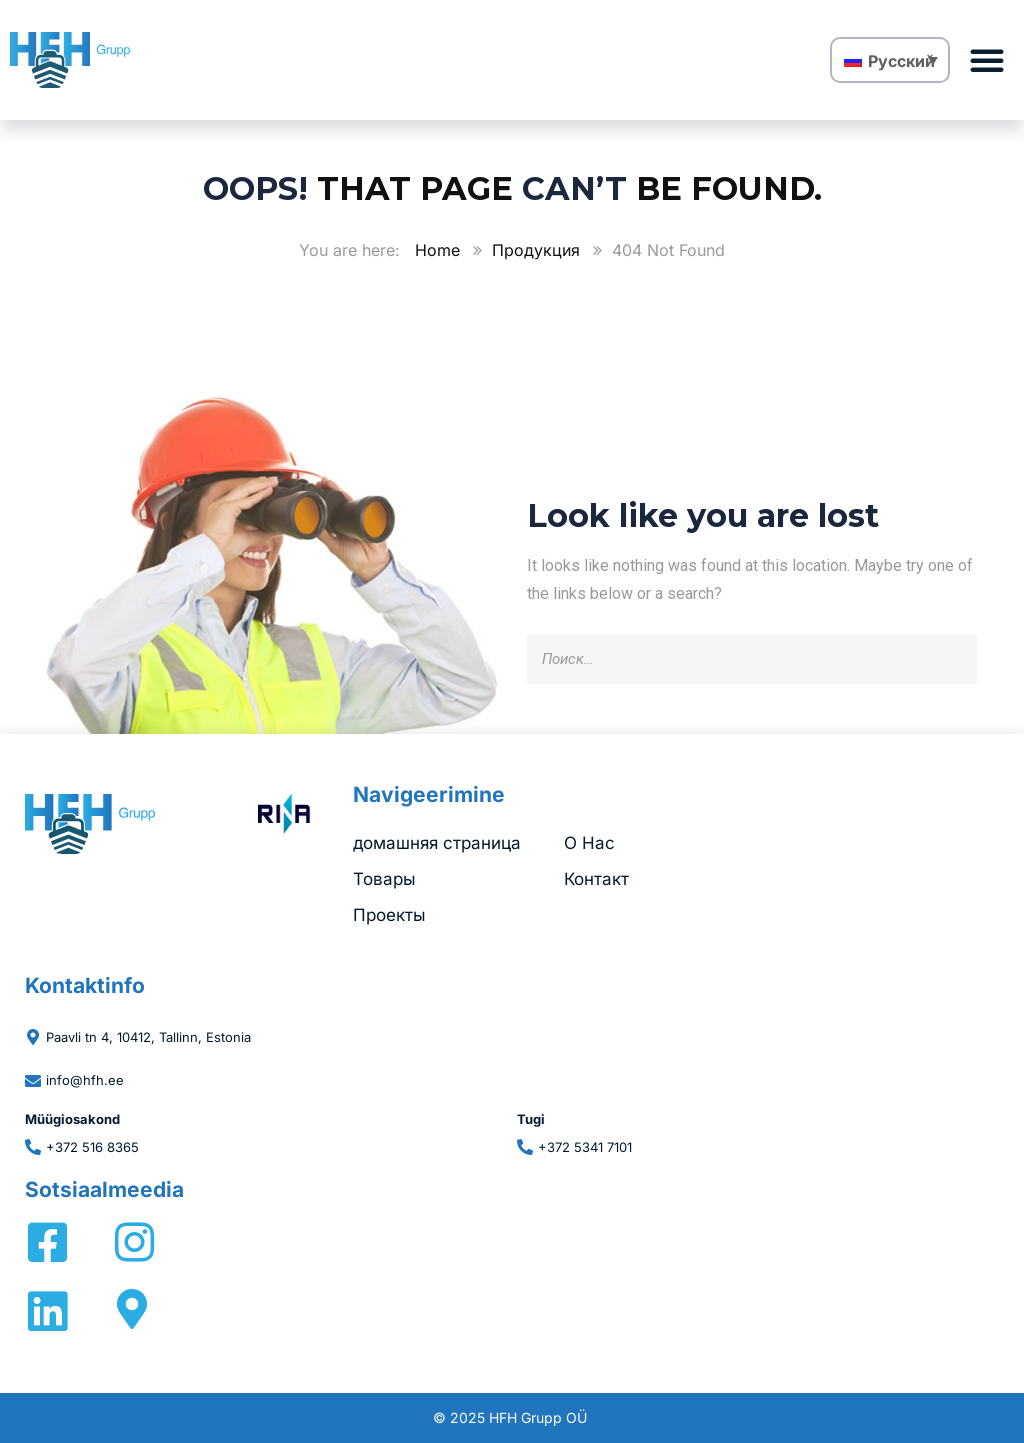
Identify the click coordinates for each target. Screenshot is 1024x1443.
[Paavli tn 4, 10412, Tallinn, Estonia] (33, 1037)
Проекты (389, 915)
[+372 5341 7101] (525, 1147)
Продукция (536, 250)
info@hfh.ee (85, 1080)
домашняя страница (437, 843)
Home (437, 250)
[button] (987, 60)
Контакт (596, 879)
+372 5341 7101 (585, 1147)
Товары (384, 879)
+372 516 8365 (92, 1147)
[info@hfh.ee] (33, 1081)
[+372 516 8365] (33, 1147)
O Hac (589, 843)
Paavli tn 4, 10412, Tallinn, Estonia (148, 1037)
